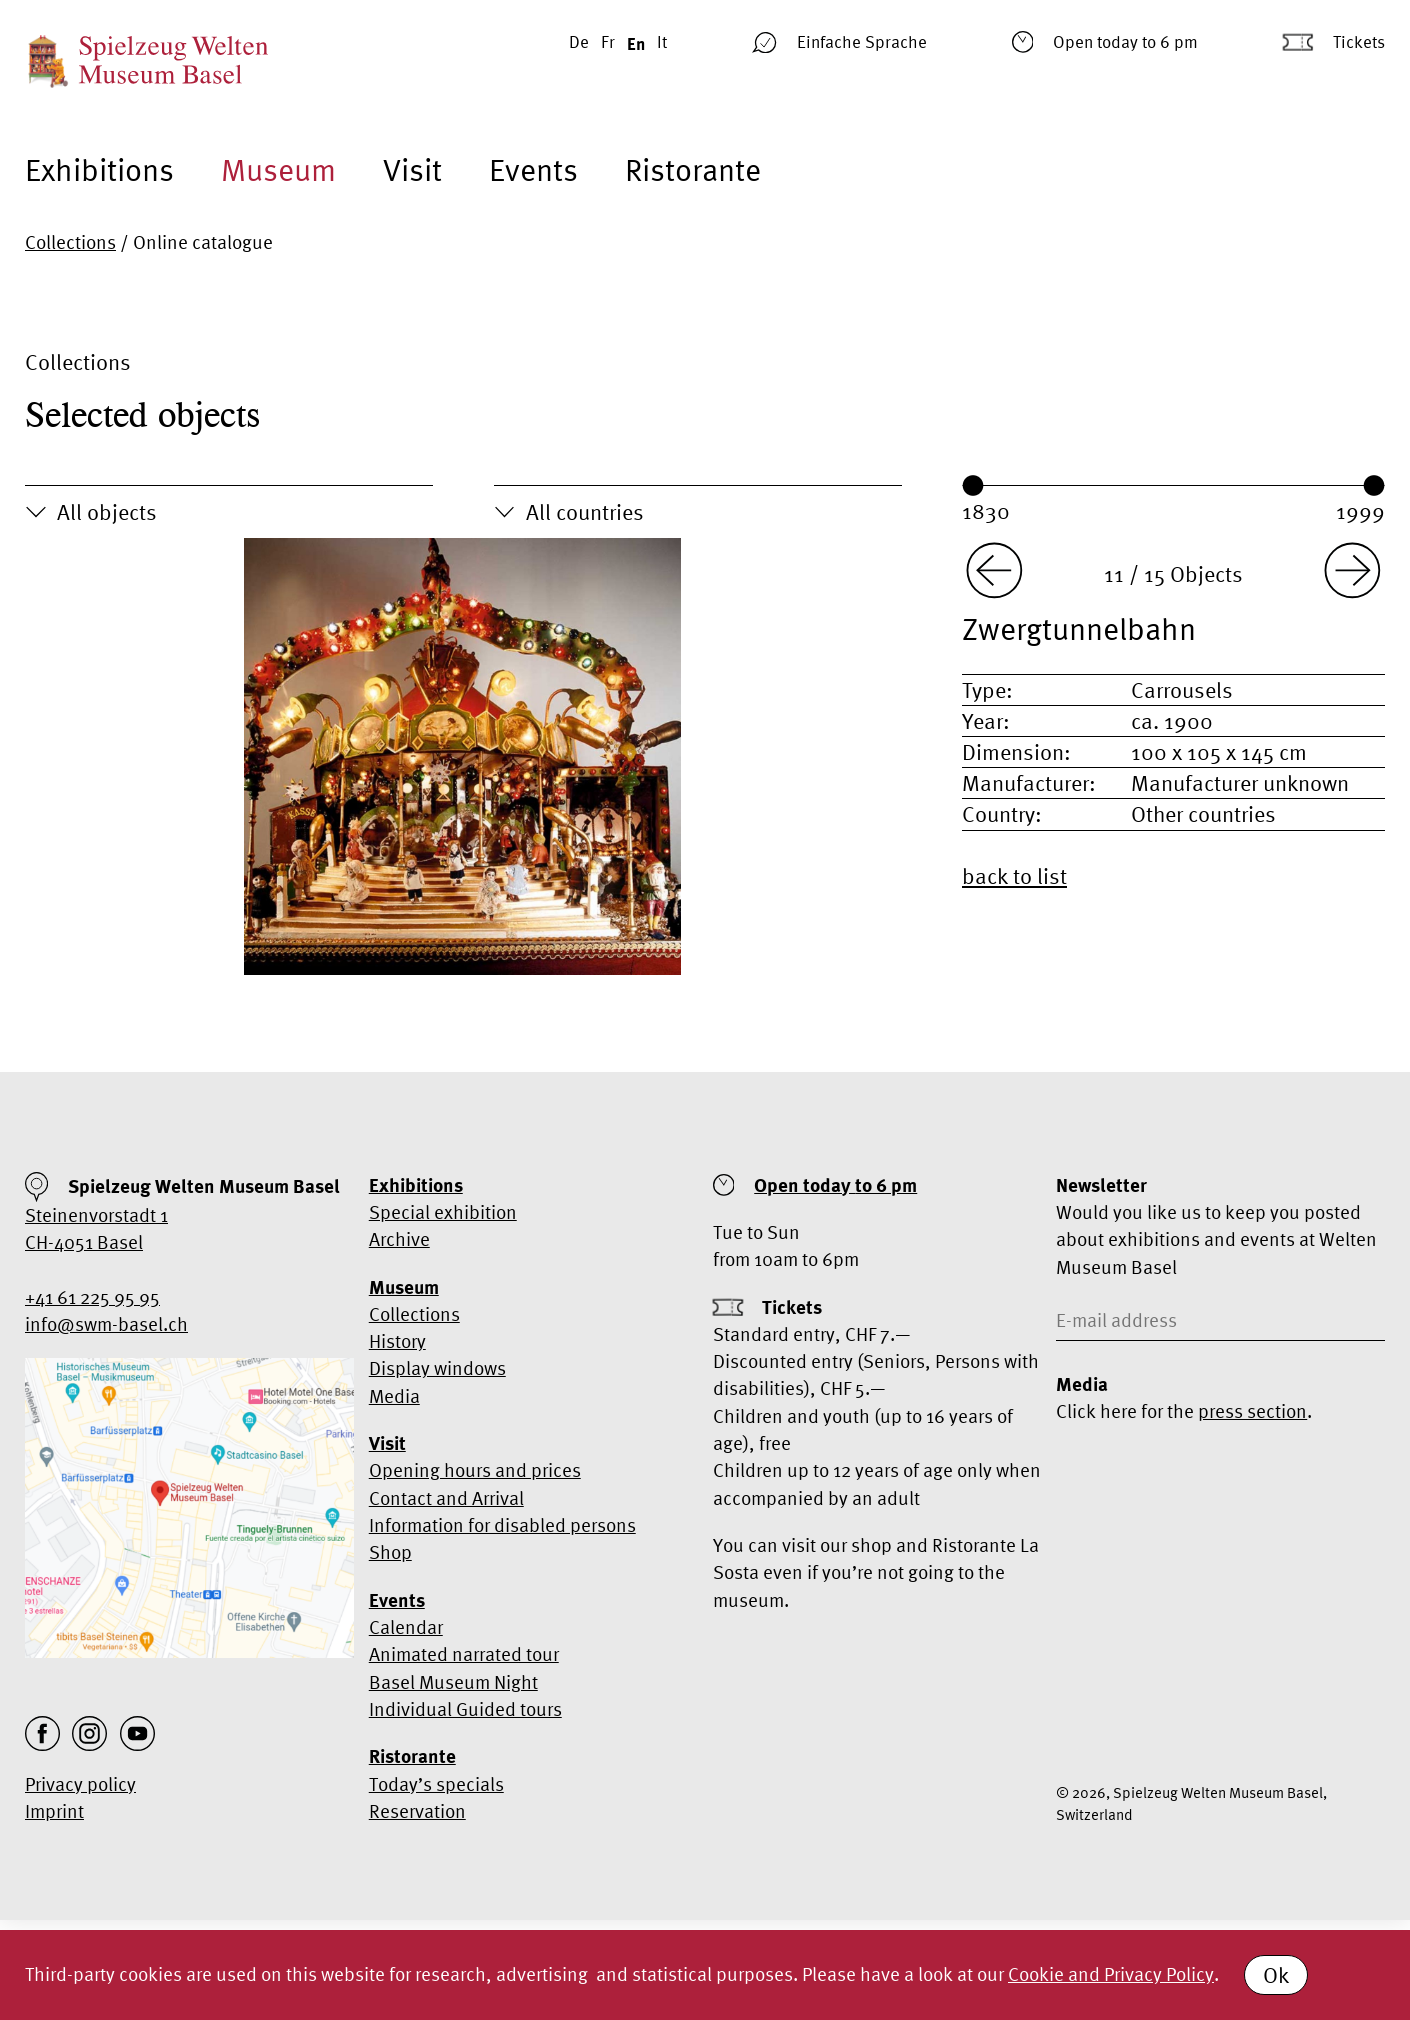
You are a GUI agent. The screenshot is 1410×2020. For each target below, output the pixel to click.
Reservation (417, 1811)
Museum (278, 169)
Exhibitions (99, 169)
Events (533, 169)
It (662, 41)
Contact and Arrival (446, 1498)
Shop (390, 1552)
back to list (1014, 876)
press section (1252, 1411)
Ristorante (693, 169)
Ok (1276, 1975)
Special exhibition (443, 1212)
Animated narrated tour (464, 1654)
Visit (412, 169)
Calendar (406, 1627)
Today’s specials (436, 1784)
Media (394, 1396)
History (397, 1341)
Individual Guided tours (465, 1709)
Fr (608, 41)
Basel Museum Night (453, 1682)
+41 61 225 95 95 (92, 1297)
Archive (399, 1239)
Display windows (437, 1368)
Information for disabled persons (502, 1525)
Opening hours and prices (475, 1470)
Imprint (54, 1811)
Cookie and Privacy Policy (1111, 1974)
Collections (70, 242)
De (579, 41)
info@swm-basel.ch (106, 1324)
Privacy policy (80, 1784)
